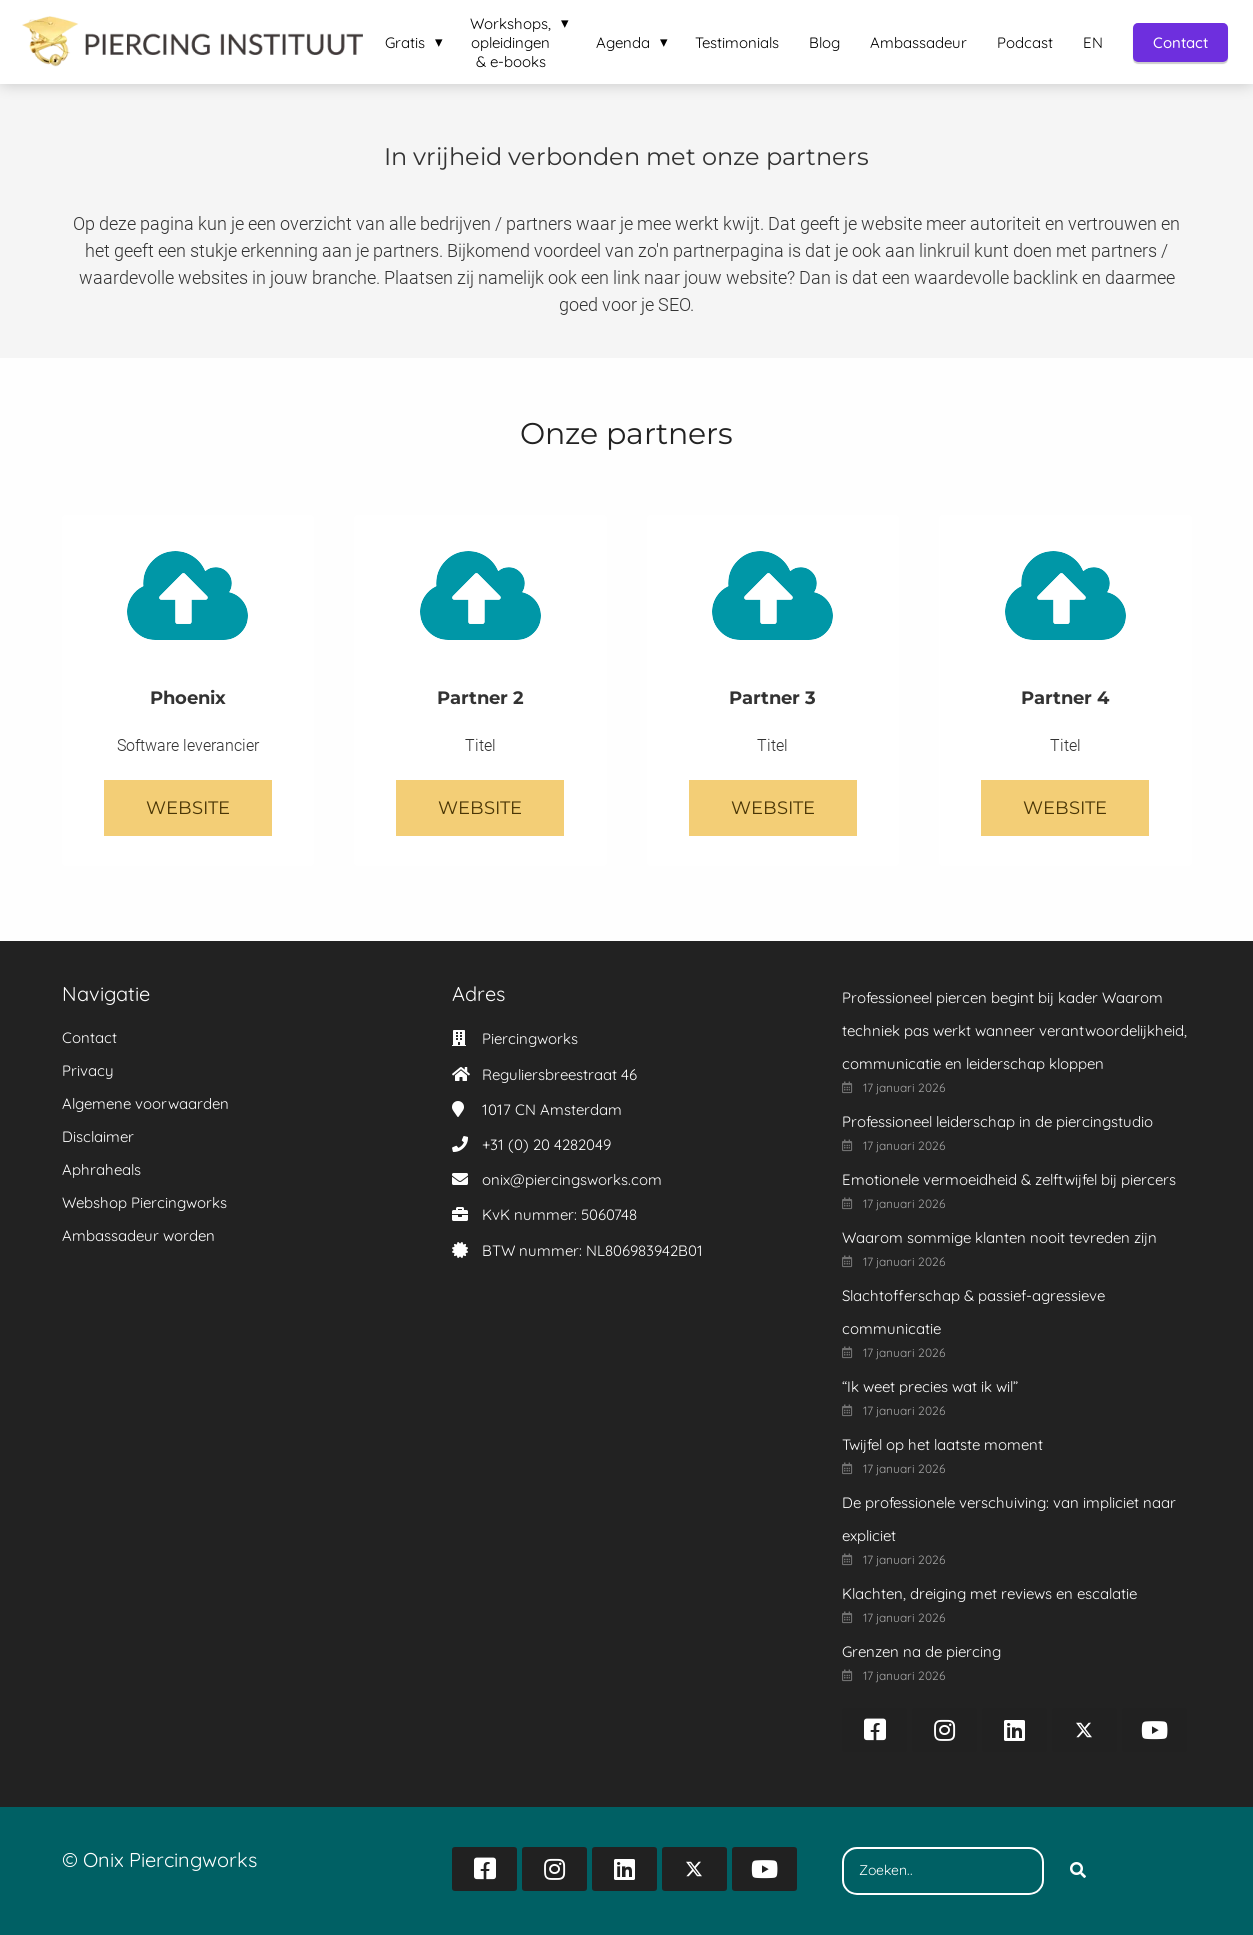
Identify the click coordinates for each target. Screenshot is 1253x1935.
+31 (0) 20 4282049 (546, 1144)
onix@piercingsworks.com (572, 1179)
